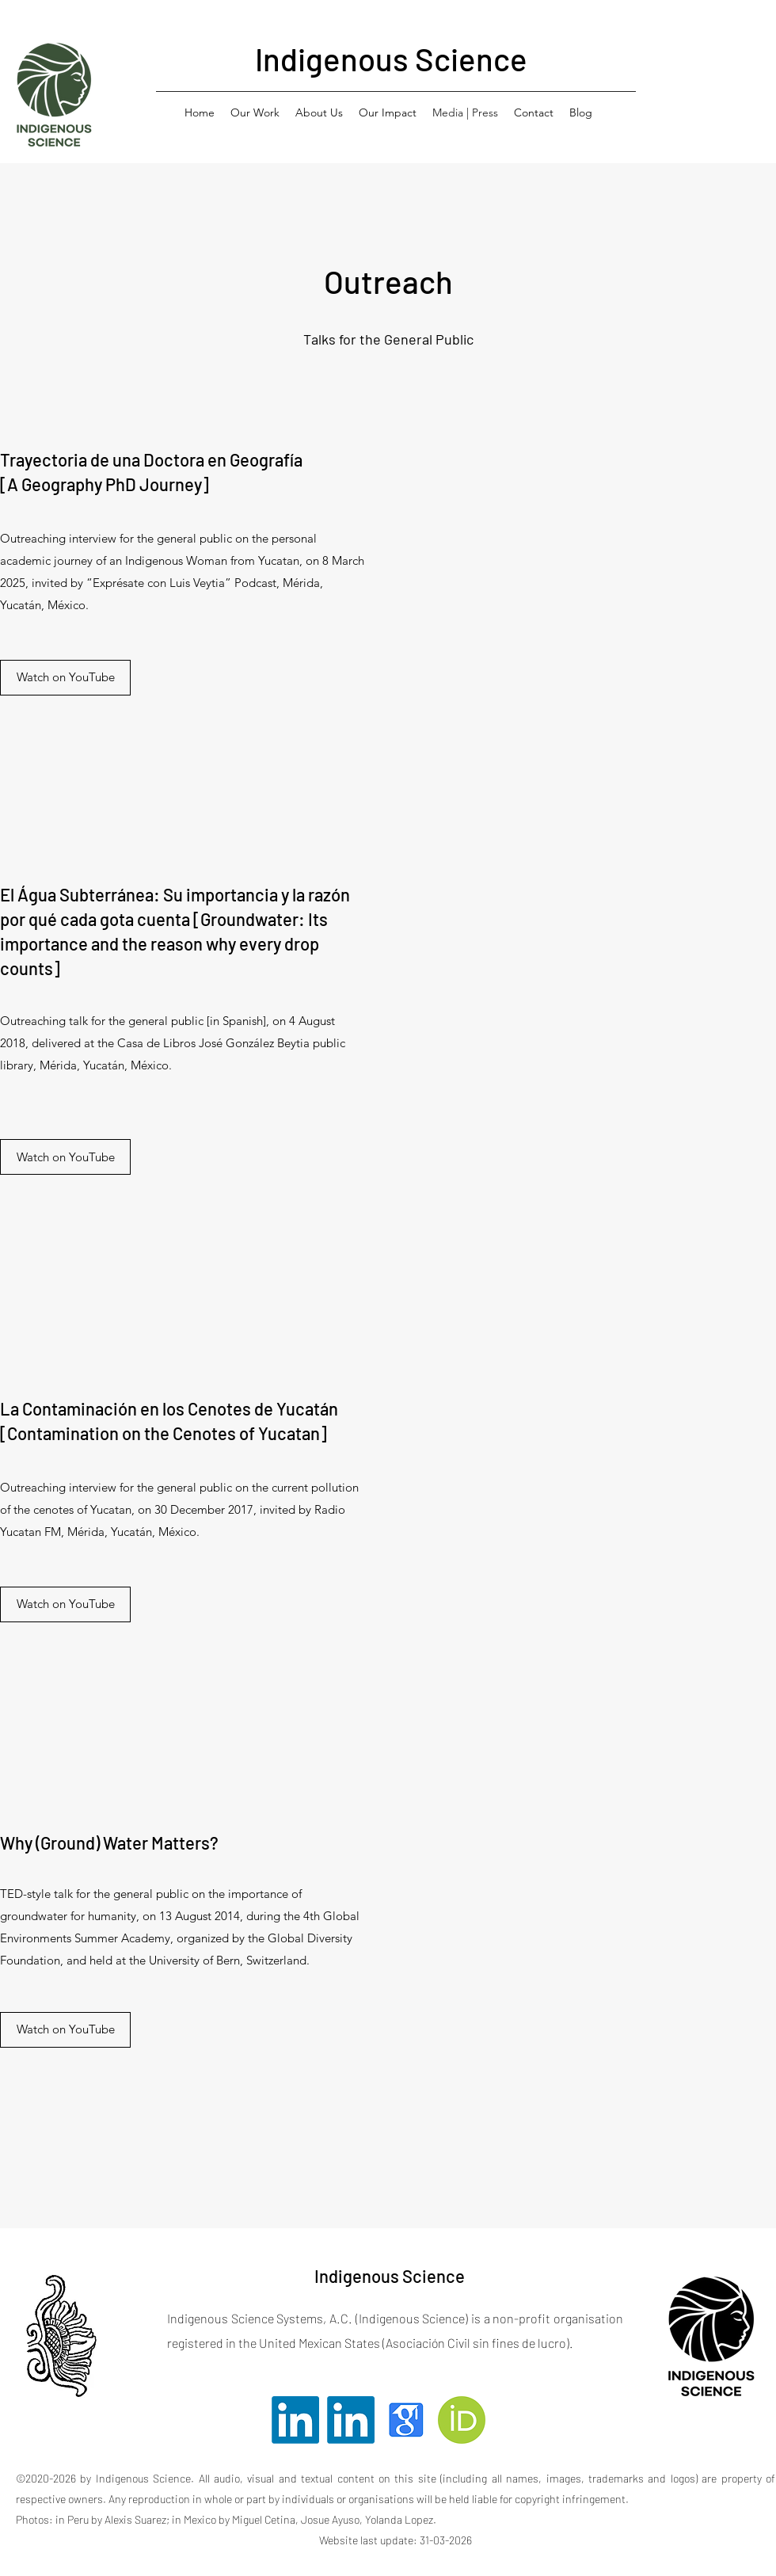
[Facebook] (406, 2420)
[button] (255, 112)
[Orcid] (461, 2420)
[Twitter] (295, 2420)
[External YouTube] (594, 594)
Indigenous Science (391, 59)
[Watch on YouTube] (65, 677)
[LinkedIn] (351, 2420)
